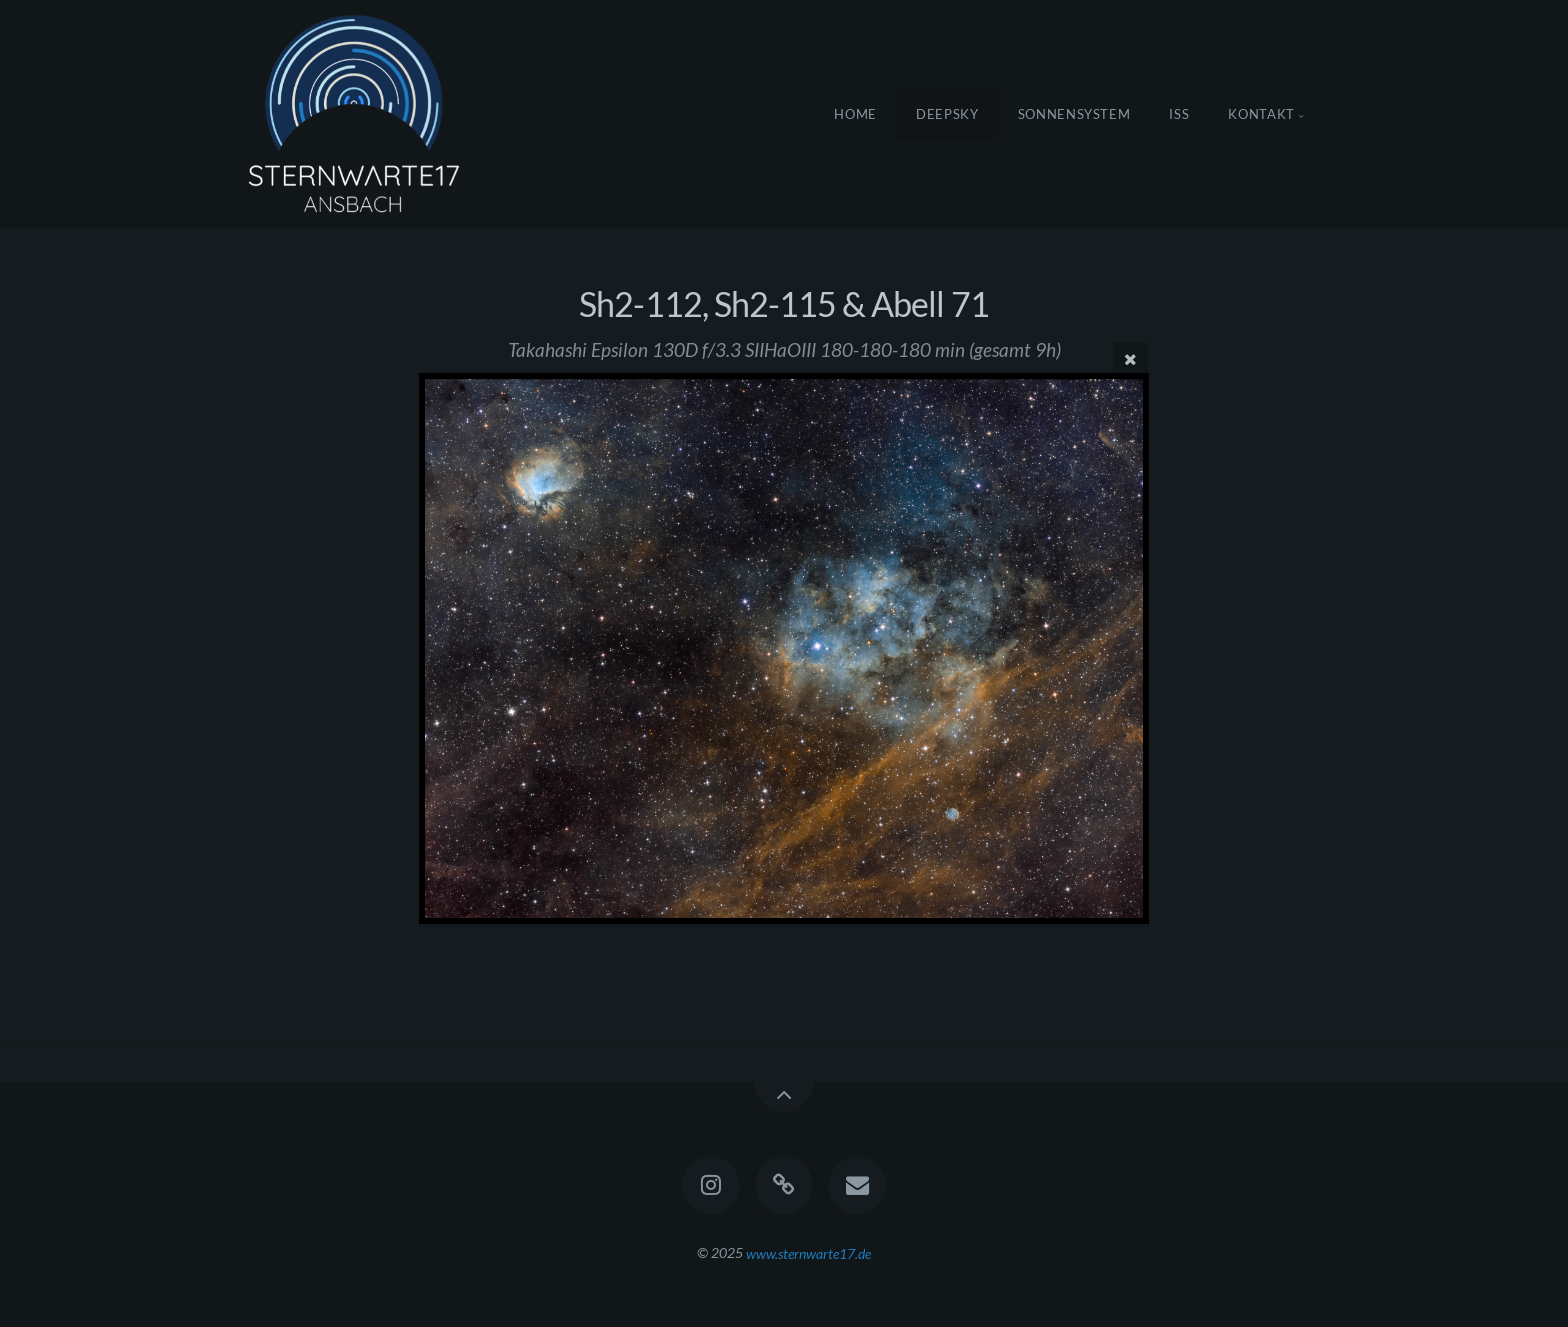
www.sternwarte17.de (808, 1252)
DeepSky (947, 114)
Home (855, 114)
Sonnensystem (1074, 114)
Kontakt (1261, 114)
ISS (1179, 114)
